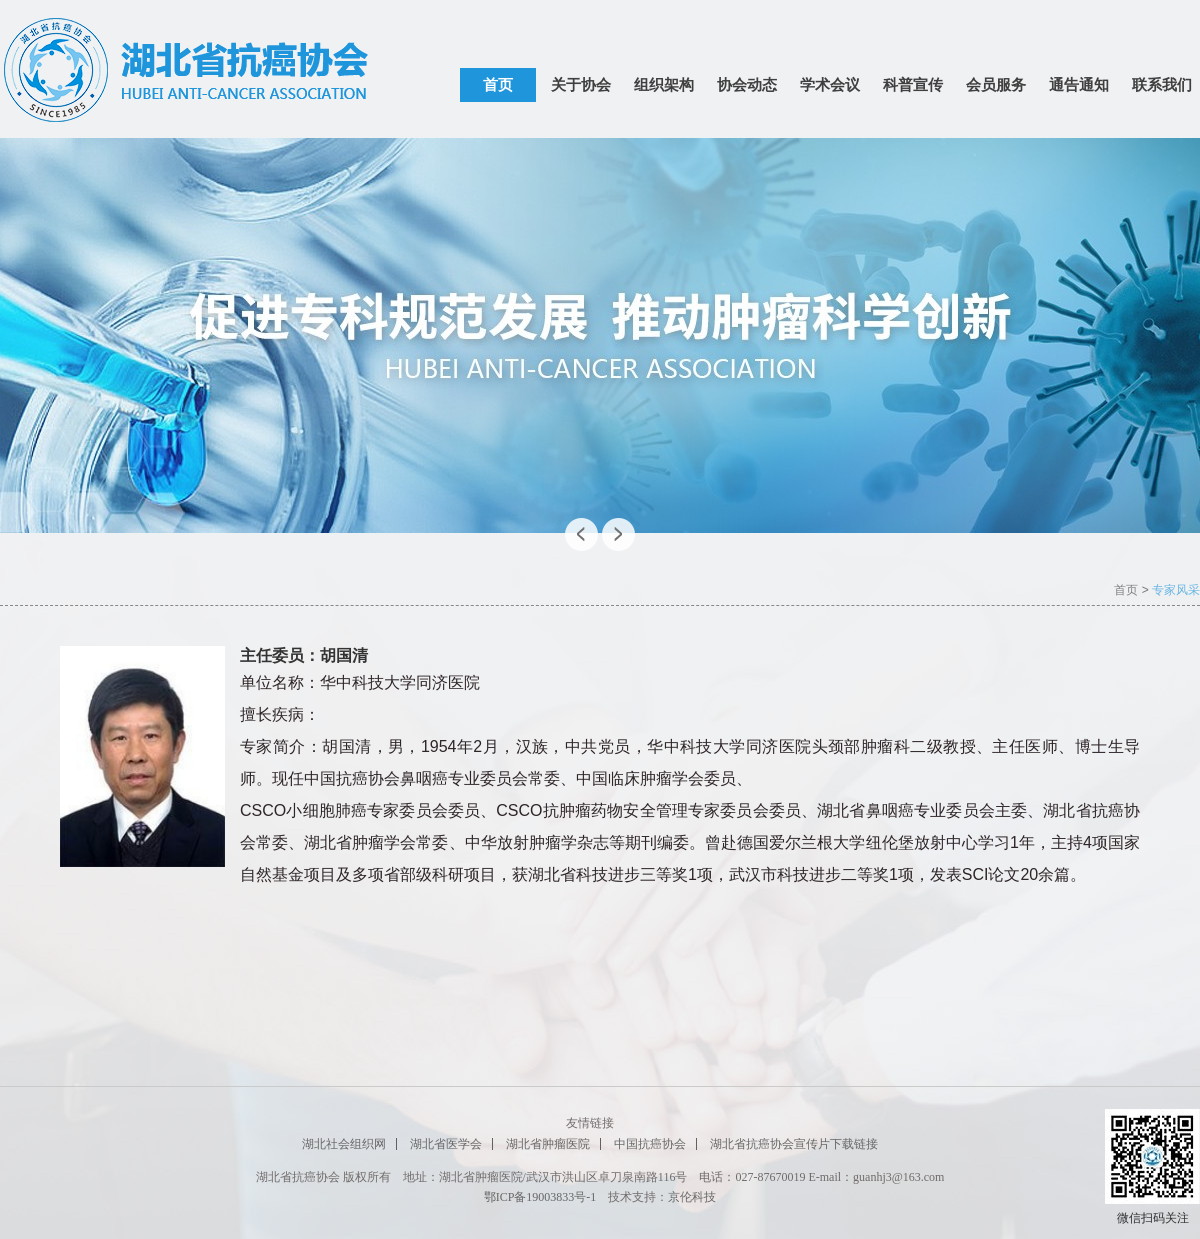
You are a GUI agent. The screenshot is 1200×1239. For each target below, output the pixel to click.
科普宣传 (913, 85)
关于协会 (581, 85)
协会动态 (747, 85)
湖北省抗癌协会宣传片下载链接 (794, 1144)
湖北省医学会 (446, 1144)
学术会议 (830, 85)
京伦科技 (692, 1197)
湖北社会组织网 (344, 1144)
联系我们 (1162, 85)
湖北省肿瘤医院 (548, 1144)
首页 (498, 85)
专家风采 (1176, 590)
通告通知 (1079, 85)
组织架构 (664, 85)
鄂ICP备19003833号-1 (540, 1197)
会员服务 (996, 85)
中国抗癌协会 (650, 1144)
